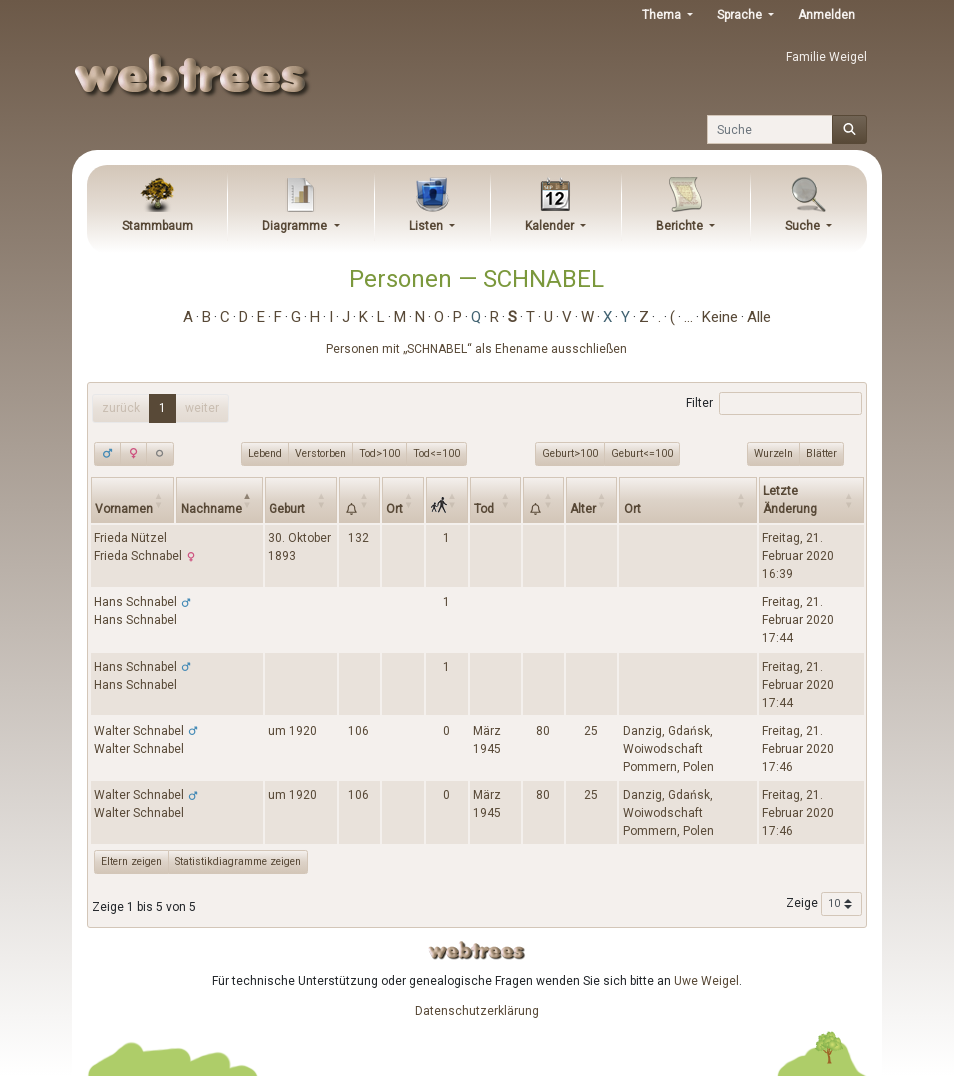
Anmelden (826, 15)
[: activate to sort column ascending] (359, 499)
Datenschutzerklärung (477, 1011)
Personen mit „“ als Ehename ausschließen (476, 349)
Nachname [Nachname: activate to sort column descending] (211, 509)
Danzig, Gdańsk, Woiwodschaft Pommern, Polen (668, 749)
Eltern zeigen (131, 861)
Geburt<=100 (642, 453)
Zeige (824, 904)
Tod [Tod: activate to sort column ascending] (484, 509)
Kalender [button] (551, 226)
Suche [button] (804, 226)
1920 (303, 731)
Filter (773, 404)
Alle (759, 317)
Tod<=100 (436, 453)
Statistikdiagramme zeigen (238, 861)
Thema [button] (663, 15)
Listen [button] (427, 226)
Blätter (821, 453)
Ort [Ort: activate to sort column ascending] (394, 509)
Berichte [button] (681, 226)
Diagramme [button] (296, 226)
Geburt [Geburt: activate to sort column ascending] (287, 509)
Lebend (265, 453)
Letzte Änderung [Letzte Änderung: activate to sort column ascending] (790, 500)
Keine (720, 317)
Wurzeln (773, 453)
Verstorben (320, 453)
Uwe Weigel (706, 981)
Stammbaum (157, 226)
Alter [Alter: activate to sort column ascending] (583, 509)
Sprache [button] (741, 15)
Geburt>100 (570, 453)
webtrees (477, 950)
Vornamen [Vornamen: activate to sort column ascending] (124, 509)
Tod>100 (379, 453)
